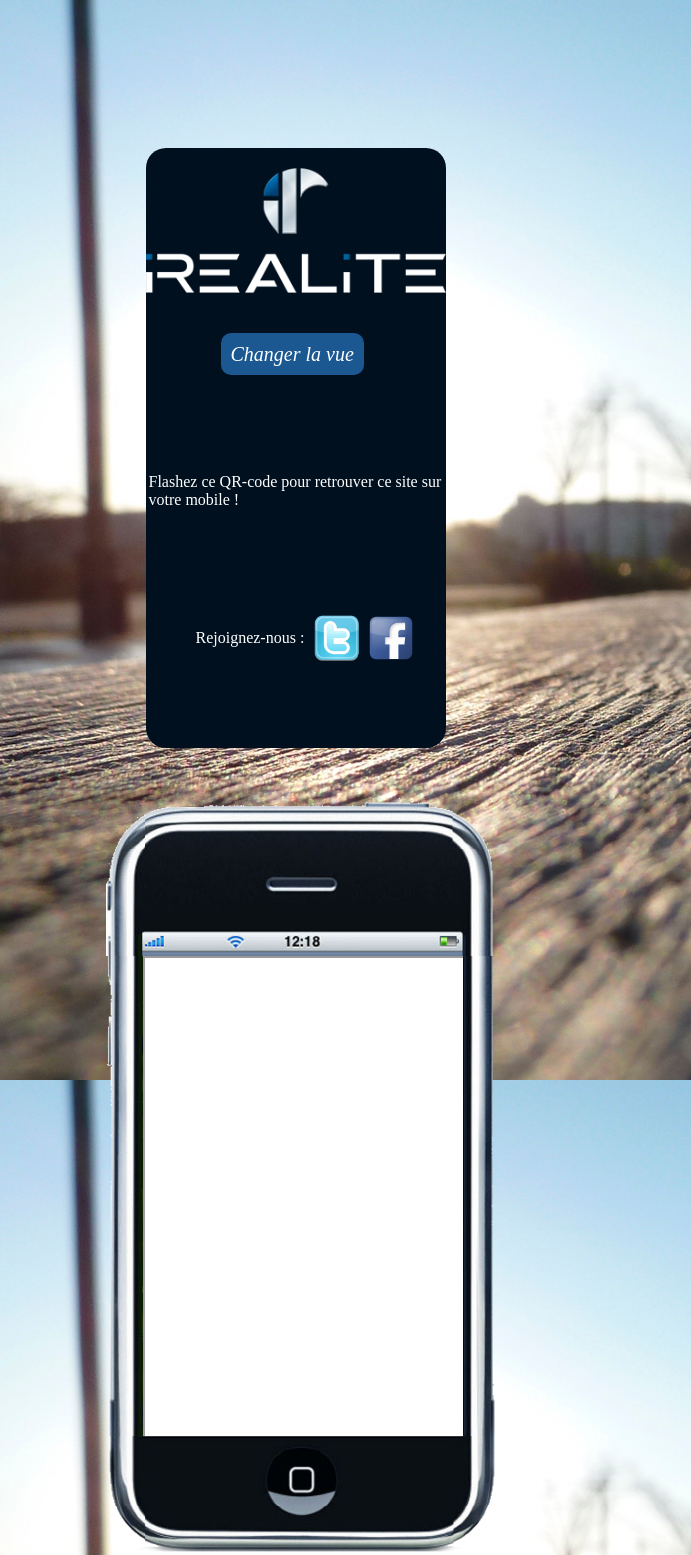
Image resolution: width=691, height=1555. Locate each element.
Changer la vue (292, 354)
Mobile (305, 1198)
